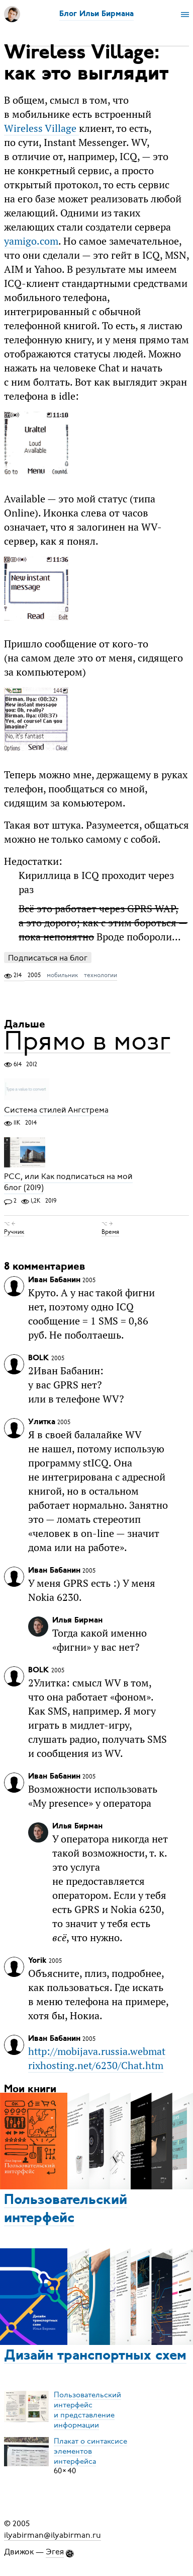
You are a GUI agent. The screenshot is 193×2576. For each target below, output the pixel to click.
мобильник (62, 975)
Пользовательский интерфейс (65, 2209)
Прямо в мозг (87, 1041)
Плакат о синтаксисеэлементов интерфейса (90, 2451)
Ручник (14, 1232)
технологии (100, 975)
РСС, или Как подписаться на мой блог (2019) (68, 1182)
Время (110, 1232)
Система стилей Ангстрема (56, 1110)
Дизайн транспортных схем (95, 2356)
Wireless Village (41, 128)
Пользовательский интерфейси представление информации (87, 2409)
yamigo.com (31, 241)
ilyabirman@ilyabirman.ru (52, 2534)
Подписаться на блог (47, 957)
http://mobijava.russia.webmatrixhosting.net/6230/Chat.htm (96, 2058)
